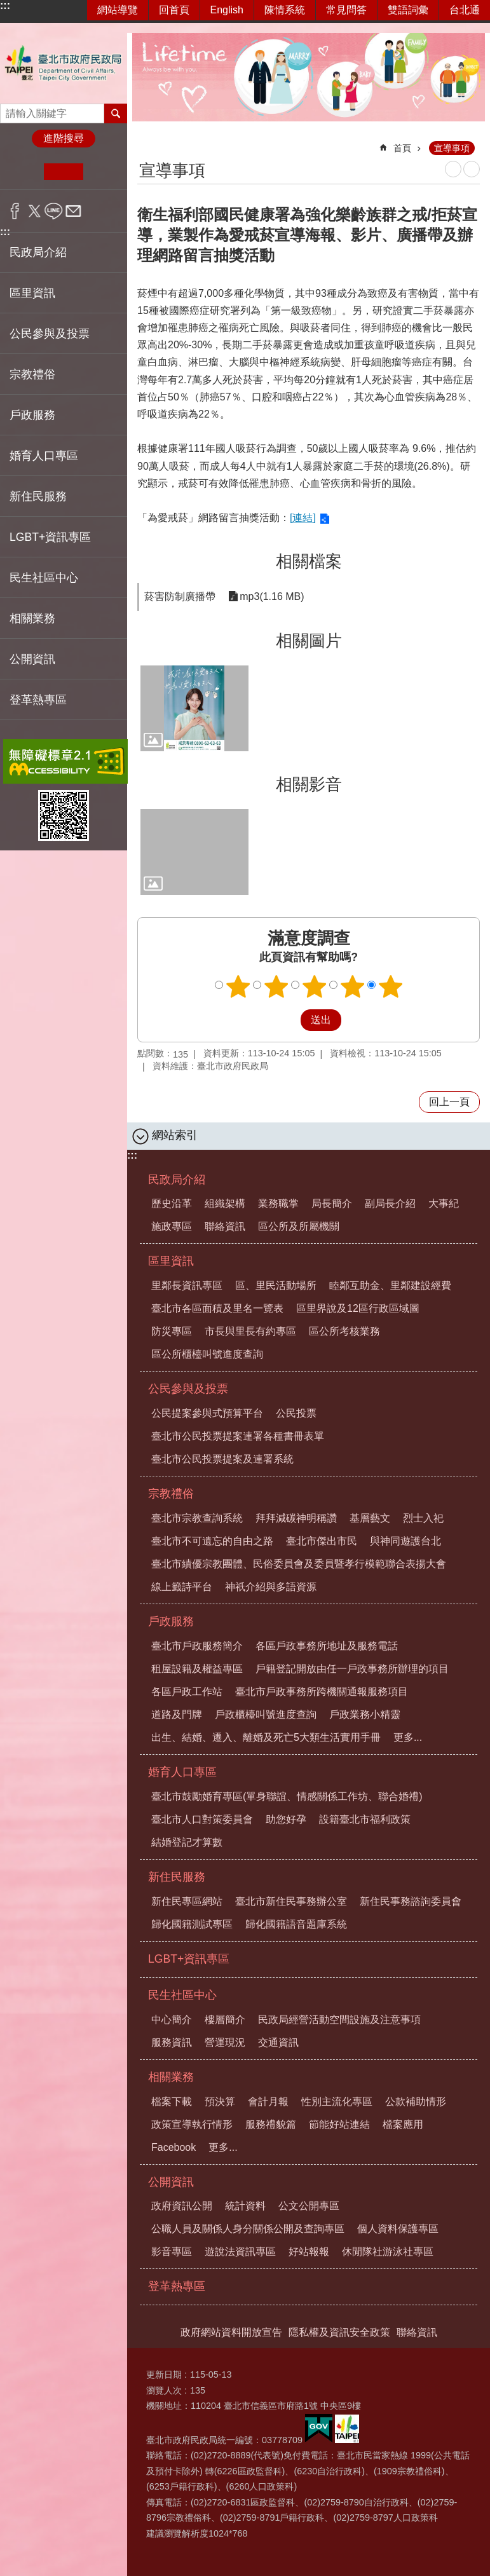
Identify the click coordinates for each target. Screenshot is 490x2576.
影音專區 (171, 2251)
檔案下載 (171, 2101)
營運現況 (225, 2042)
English (226, 9)
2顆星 (276, 986)
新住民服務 (176, 1877)
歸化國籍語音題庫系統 (296, 1924)
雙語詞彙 (408, 9)
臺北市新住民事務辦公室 (291, 1901)
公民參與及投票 (188, 1388)
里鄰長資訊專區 (186, 1285)
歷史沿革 (171, 1203)
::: (5, 5)
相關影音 (309, 784)
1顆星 (238, 986)
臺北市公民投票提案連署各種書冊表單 (237, 1436)
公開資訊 (171, 2182)
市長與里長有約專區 (250, 1331)
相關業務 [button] (32, 618)
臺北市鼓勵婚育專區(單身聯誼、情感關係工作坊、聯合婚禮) (287, 1796)
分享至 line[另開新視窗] (54, 211)
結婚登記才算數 (186, 1842)
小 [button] (24, 171)
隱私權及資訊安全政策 (339, 2332)
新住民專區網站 (186, 1901)
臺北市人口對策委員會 (202, 1819)
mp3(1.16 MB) (272, 596)
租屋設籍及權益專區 (197, 1668)
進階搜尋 (63, 138)
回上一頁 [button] (449, 1101)
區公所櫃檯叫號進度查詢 (207, 1354)
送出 (288, 1020)
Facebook (173, 2147)
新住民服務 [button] (38, 496)
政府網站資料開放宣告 (231, 2332)
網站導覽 (117, 9)
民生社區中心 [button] (44, 577)
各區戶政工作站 (186, 1691)
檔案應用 (403, 2124)
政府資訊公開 (181, 2205)
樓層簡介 (225, 2019)
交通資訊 (278, 2042)
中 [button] (63, 171)
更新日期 (164, 2374)
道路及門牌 (176, 1714)
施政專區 (171, 1226)
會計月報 (268, 2101)
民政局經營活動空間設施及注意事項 (339, 2019)
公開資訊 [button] (32, 659)
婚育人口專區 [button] (44, 455)
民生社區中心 (182, 1995)
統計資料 (245, 2205)
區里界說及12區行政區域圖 (357, 1308)
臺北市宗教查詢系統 (197, 1518)
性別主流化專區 (336, 2101)
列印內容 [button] (453, 169)
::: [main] (145, 142)
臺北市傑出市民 (321, 1541)
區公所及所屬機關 (298, 1226)
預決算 (220, 2101)
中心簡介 (171, 2019)
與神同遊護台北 (405, 1541)
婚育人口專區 (182, 1772)
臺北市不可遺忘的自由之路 (212, 1541)
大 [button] (102, 171)
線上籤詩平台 (181, 1586)
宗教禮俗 (171, 1493)
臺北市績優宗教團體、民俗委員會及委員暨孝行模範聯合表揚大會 (298, 1563)
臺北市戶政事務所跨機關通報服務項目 (321, 1691)
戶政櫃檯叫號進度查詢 (265, 1714)
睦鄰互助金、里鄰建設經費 (390, 1285)
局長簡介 (331, 1203)
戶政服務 (171, 1621)
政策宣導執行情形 (192, 2124)
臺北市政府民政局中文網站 (63, 63)
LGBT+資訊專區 (50, 537)
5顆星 (390, 986)
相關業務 (171, 2077)
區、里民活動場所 (275, 1285)
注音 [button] (471, 169)
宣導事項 (452, 148)
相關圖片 (309, 641)
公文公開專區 (308, 2205)
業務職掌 (278, 1203)
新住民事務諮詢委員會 (410, 1901)
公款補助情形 (415, 2101)
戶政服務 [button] (32, 415)
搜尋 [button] (115, 113)
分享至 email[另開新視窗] (73, 211)
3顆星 (314, 986)
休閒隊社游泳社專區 (387, 2251)
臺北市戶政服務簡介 (197, 1645)
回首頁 (174, 9)
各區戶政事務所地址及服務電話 (326, 1645)
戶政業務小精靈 (364, 1714)
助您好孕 (286, 1819)
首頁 (402, 148)
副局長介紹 (390, 1203)
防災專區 (171, 1331)
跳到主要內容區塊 (6, 6)
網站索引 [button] (175, 1135)
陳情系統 (284, 9)
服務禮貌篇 (270, 2124)
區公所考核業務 (344, 1331)
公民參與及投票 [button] (50, 333)
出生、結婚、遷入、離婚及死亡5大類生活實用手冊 (266, 1737)
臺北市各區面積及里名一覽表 (217, 1308)
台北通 (464, 9)
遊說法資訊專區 (240, 2251)
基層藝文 (370, 1518)
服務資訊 (171, 2042)
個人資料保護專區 (398, 2228)
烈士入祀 (423, 1518)
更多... (407, 1737)
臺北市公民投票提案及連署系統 (222, 1459)
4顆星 (352, 986)
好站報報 (309, 2251)
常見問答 (346, 9)
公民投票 (296, 1413)
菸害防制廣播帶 (179, 596)
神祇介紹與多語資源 (270, 1586)
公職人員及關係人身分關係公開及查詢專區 (247, 2228)
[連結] (303, 517)
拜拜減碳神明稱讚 (296, 1518)
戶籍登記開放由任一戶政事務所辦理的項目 (352, 1668)
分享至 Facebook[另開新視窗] (15, 211)
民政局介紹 (176, 1179)
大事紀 (443, 1203)
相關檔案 (309, 561)
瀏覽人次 (164, 2390)
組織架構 (225, 1203)
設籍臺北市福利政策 (365, 1819)
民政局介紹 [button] (38, 252)
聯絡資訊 (225, 1226)
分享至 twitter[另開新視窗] (34, 211)
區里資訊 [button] (32, 293)
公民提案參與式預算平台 (207, 1413)
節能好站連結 (339, 2124)
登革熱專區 (38, 699)
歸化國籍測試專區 (192, 1924)
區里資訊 (171, 1261)
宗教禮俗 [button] (32, 374)
